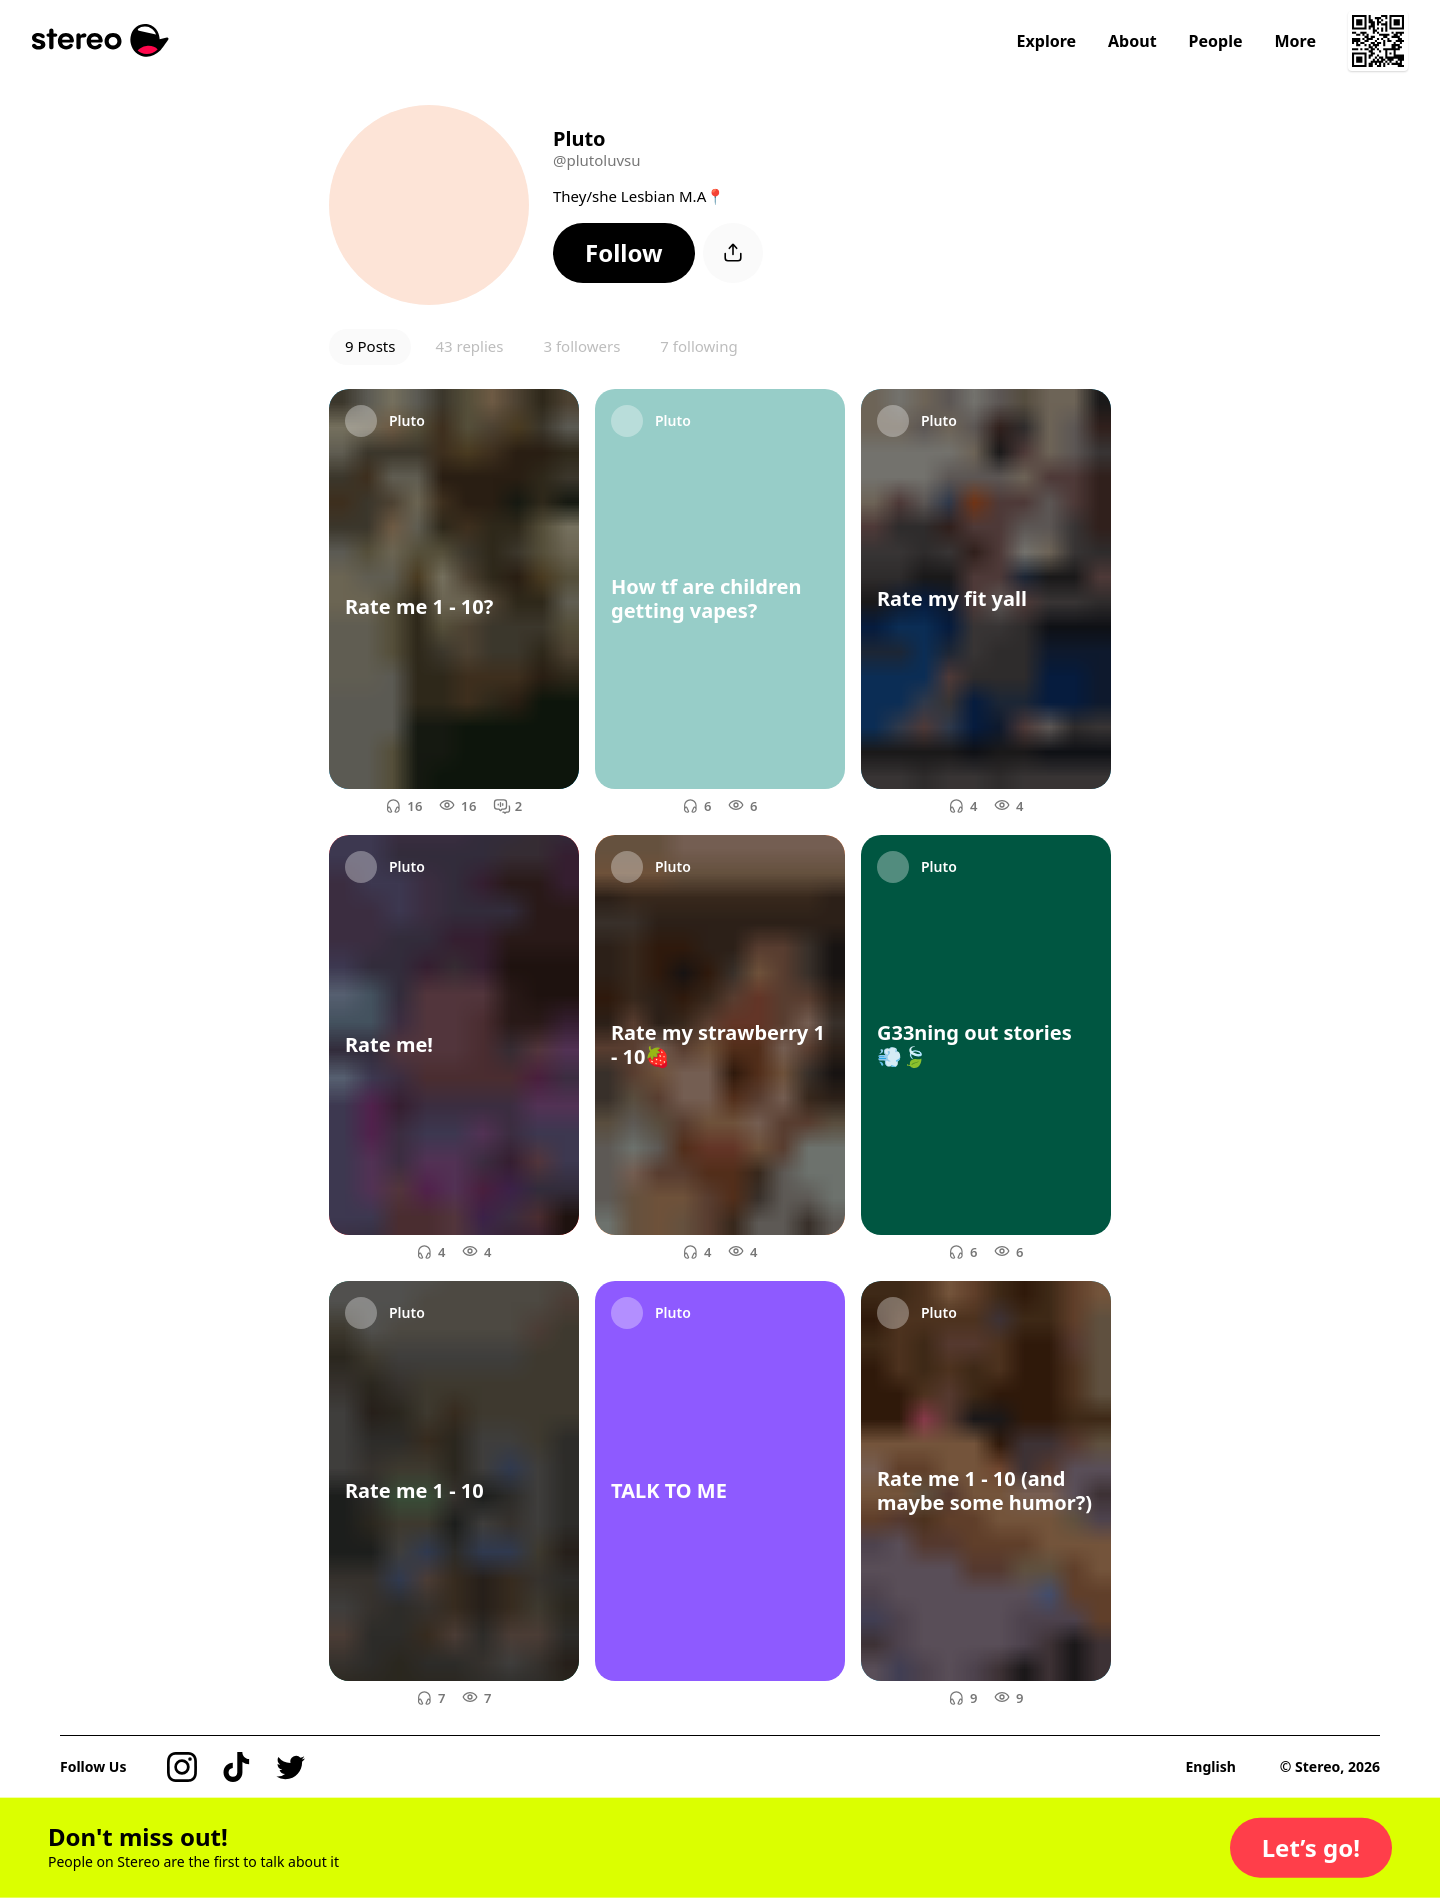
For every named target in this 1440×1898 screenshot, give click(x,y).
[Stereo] (100, 40)
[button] (624, 253)
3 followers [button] (581, 346)
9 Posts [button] (370, 346)
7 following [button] (698, 346)
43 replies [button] (469, 346)
